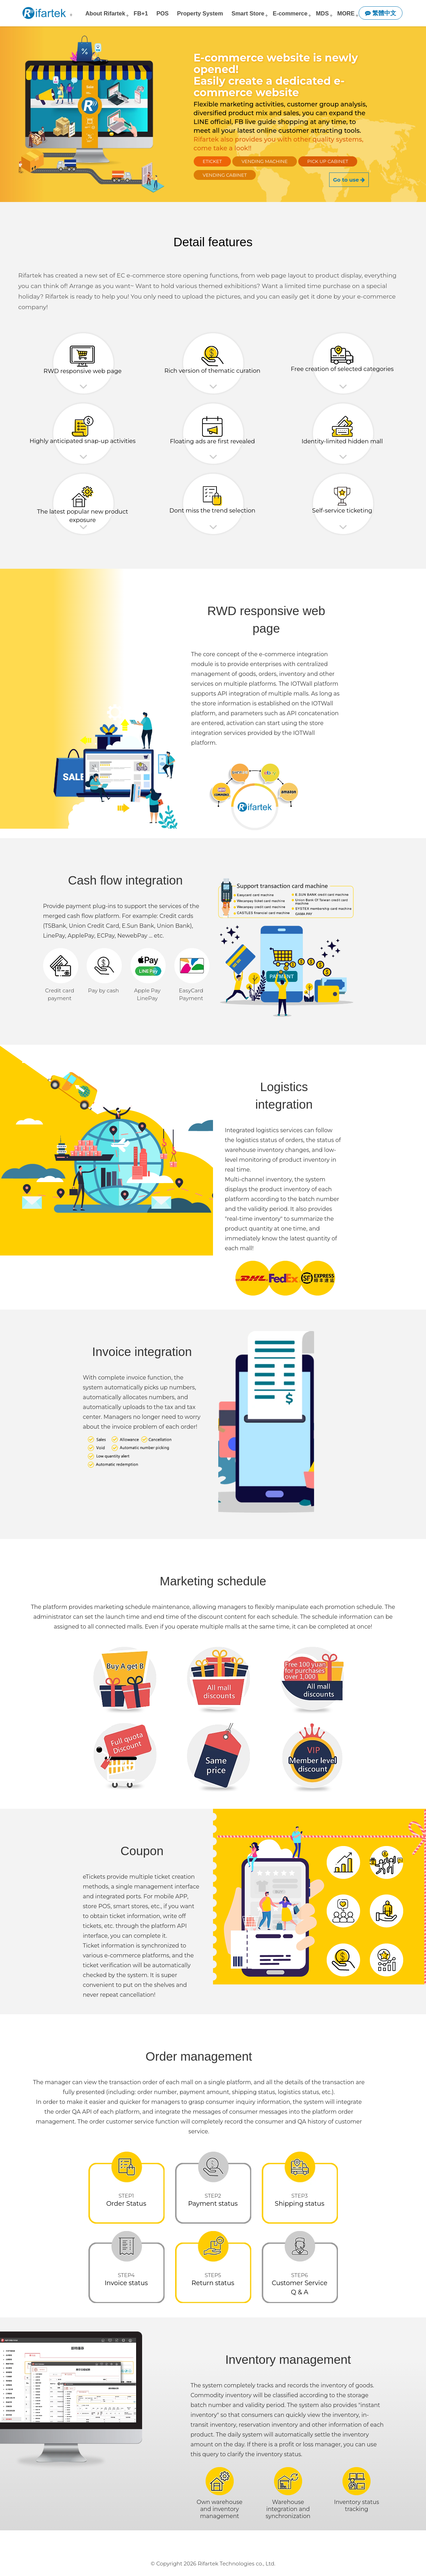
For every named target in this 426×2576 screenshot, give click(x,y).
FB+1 (141, 13)
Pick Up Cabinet (327, 161)
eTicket (212, 161)
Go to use (349, 179)
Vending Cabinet (225, 175)
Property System (200, 13)
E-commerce (290, 13)
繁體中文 (381, 13)
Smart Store (248, 13)
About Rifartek (105, 13)
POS (163, 13)
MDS (322, 13)
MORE (346, 13)
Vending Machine (264, 161)
